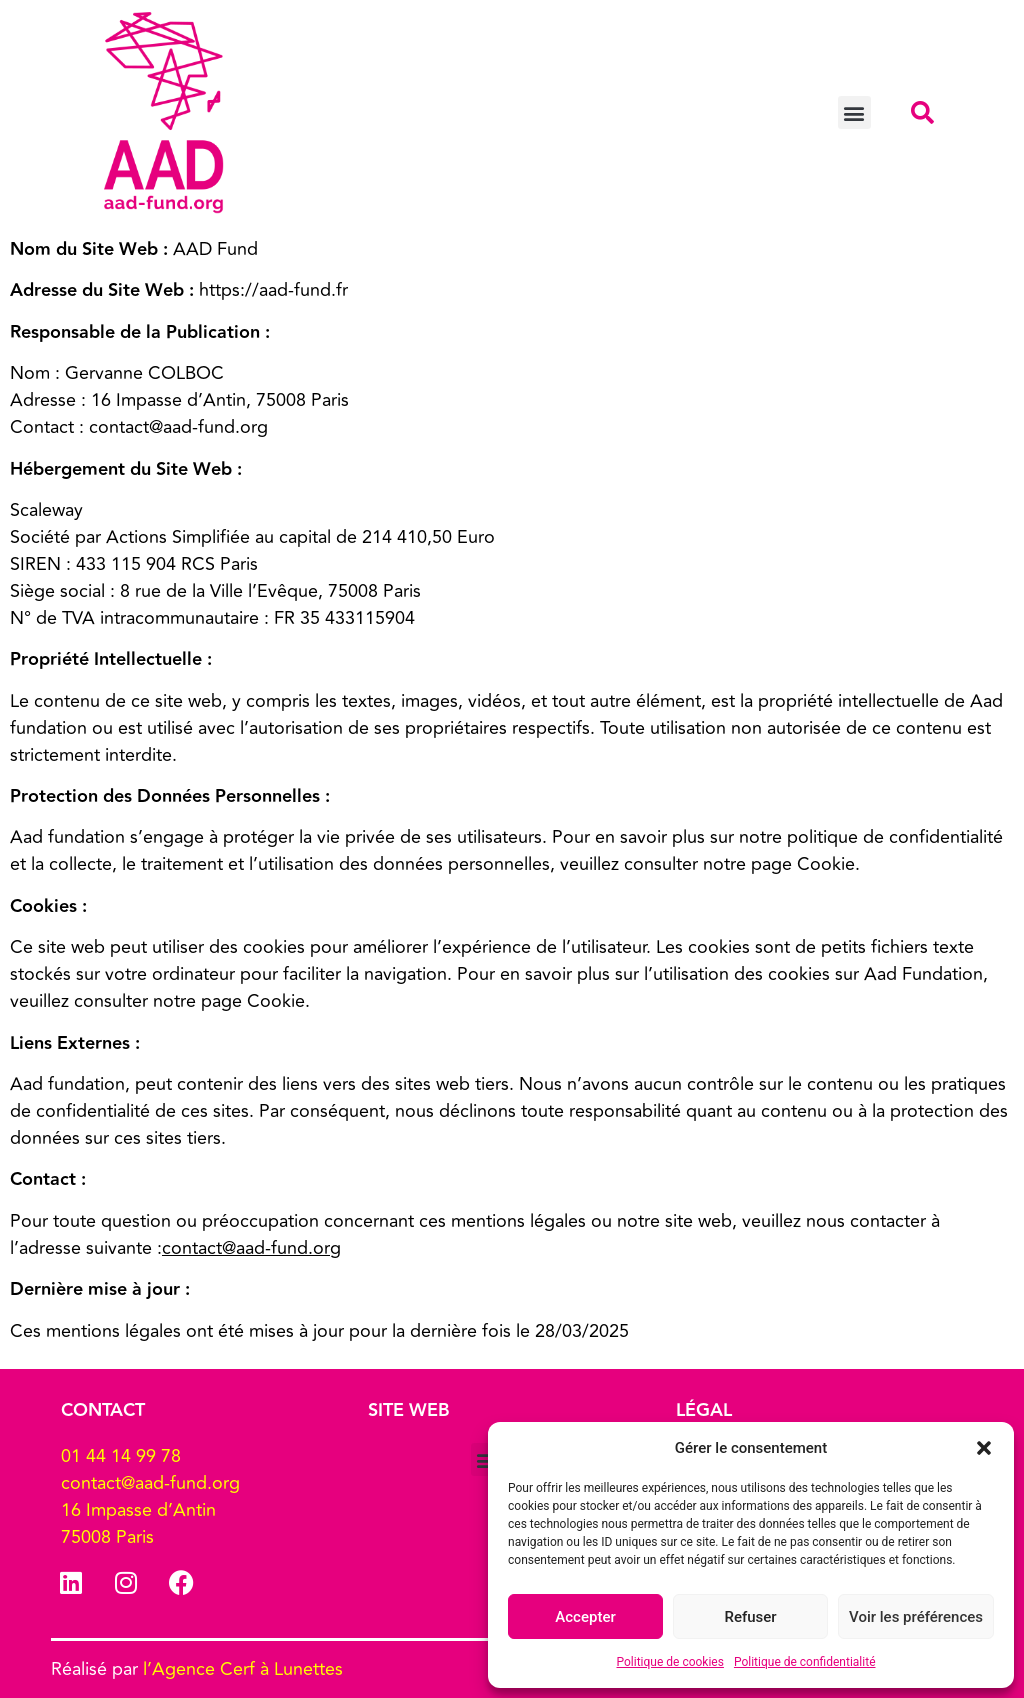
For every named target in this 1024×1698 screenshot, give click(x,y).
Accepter (585, 1617)
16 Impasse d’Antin (138, 1510)
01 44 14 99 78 (121, 1456)
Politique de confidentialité (805, 1662)
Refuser (750, 1617)
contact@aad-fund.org (251, 1248)
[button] (984, 1448)
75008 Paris (107, 1537)
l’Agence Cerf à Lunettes (243, 1669)
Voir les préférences (916, 1617)
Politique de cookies (670, 1662)
